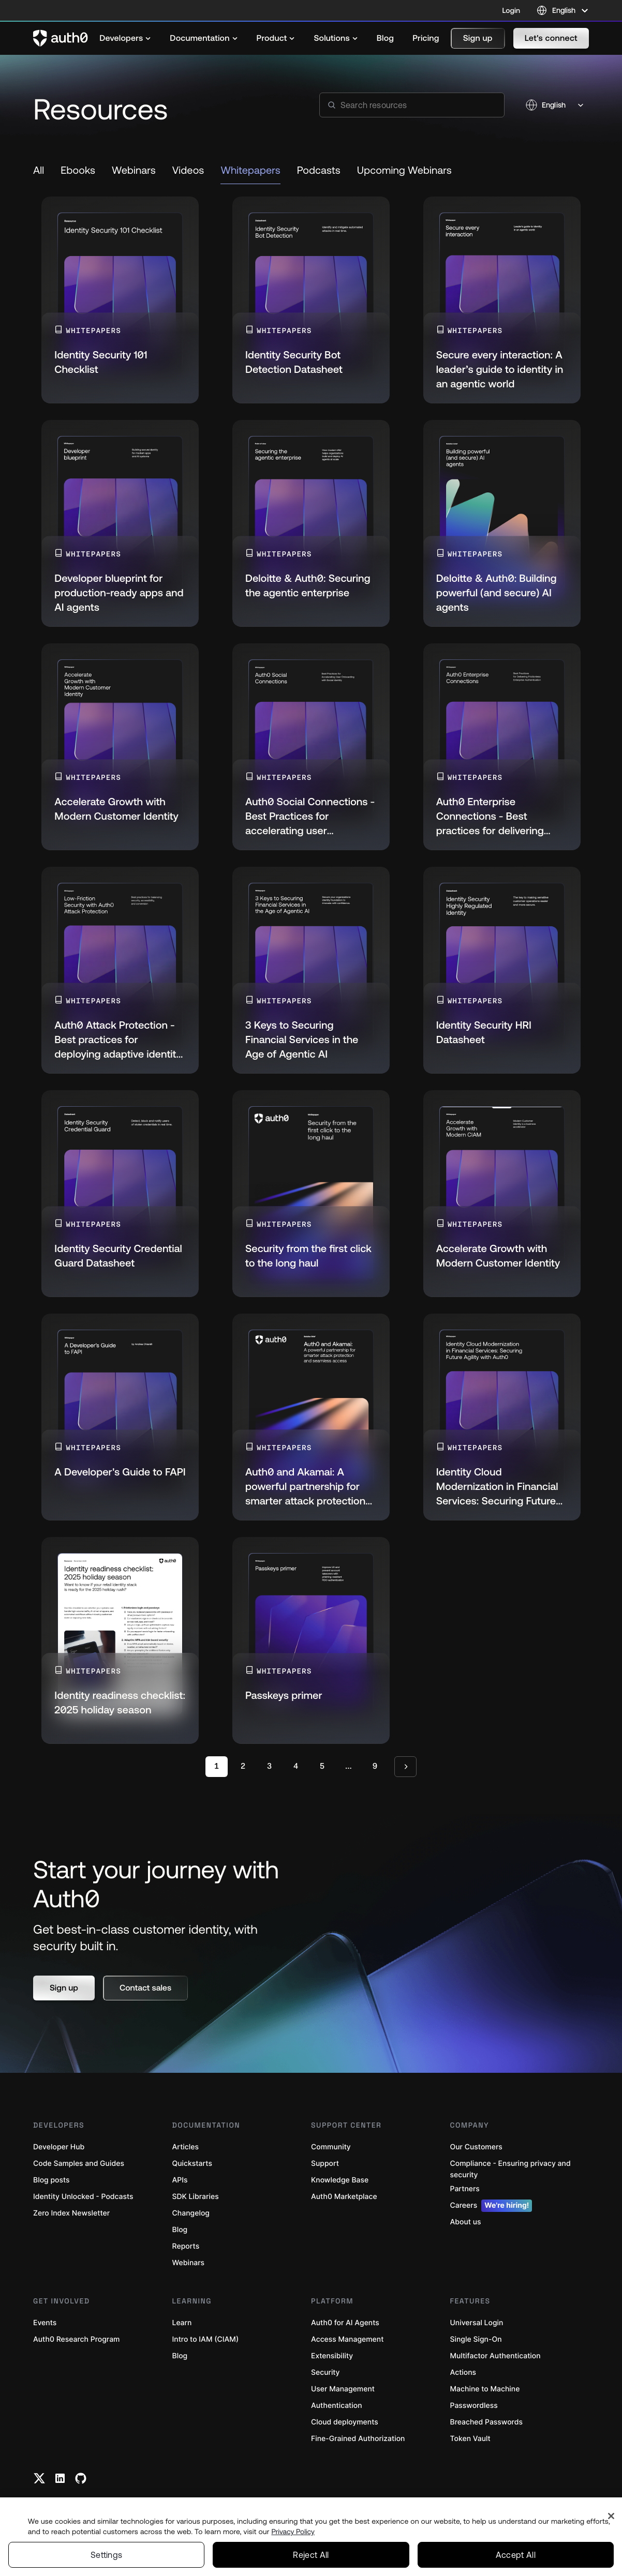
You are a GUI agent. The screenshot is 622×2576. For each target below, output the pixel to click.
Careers (491, 2206)
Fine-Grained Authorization (358, 2438)
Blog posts (51, 2180)
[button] (478, 38)
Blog (180, 2229)
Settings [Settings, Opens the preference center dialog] (107, 2554)
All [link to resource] (38, 170)
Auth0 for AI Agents (345, 2322)
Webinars (188, 2262)
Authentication (336, 2405)
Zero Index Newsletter (71, 2213)
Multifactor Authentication (495, 2356)
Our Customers (476, 2147)
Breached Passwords (486, 2422)
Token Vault (470, 2438)
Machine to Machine (485, 2389)
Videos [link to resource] (188, 170)
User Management (343, 2389)
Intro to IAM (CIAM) (205, 2339)
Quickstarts (192, 2163)
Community (331, 2147)
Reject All (311, 2554)
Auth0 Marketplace (344, 2196)
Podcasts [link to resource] (318, 170)
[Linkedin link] (60, 2478)
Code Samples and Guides (78, 2163)
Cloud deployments (344, 2422)
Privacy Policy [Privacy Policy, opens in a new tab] (293, 2531)
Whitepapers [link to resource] (250, 170)
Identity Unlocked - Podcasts (83, 2196)
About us (465, 2222)
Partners (465, 2189)
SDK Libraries (195, 2196)
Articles (185, 2147)
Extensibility (332, 2356)
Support (325, 2163)
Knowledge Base (339, 2180)
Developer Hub (58, 2147)
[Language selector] (563, 10)
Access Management (347, 2339)
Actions (463, 2372)
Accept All (516, 2554)
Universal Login (476, 2322)
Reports (186, 2246)
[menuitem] (125, 38)
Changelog (191, 2213)
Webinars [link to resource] (134, 170)
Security (325, 2372)
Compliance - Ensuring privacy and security (510, 2169)
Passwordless (474, 2405)
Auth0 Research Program (76, 2339)
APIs (180, 2180)
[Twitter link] (39, 2478)
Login (511, 10)
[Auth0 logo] (60, 38)
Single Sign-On (476, 2339)
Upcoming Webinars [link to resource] (404, 170)
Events (44, 2322)
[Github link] (81, 2478)
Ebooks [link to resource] (78, 170)
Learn (182, 2322)
